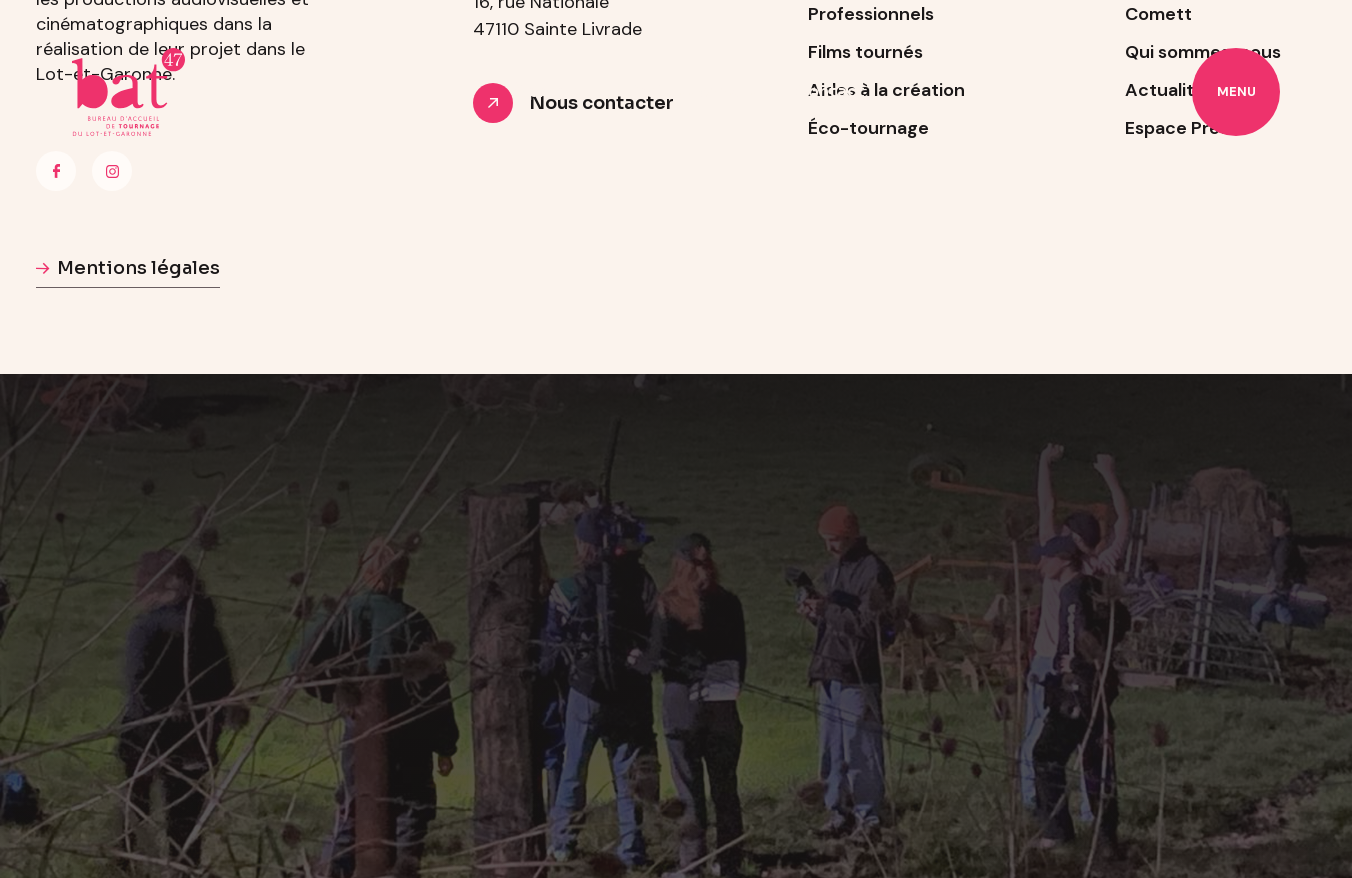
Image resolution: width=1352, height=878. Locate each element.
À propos (550, 91)
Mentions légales (138, 268)
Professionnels (691, 91)
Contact (830, 91)
